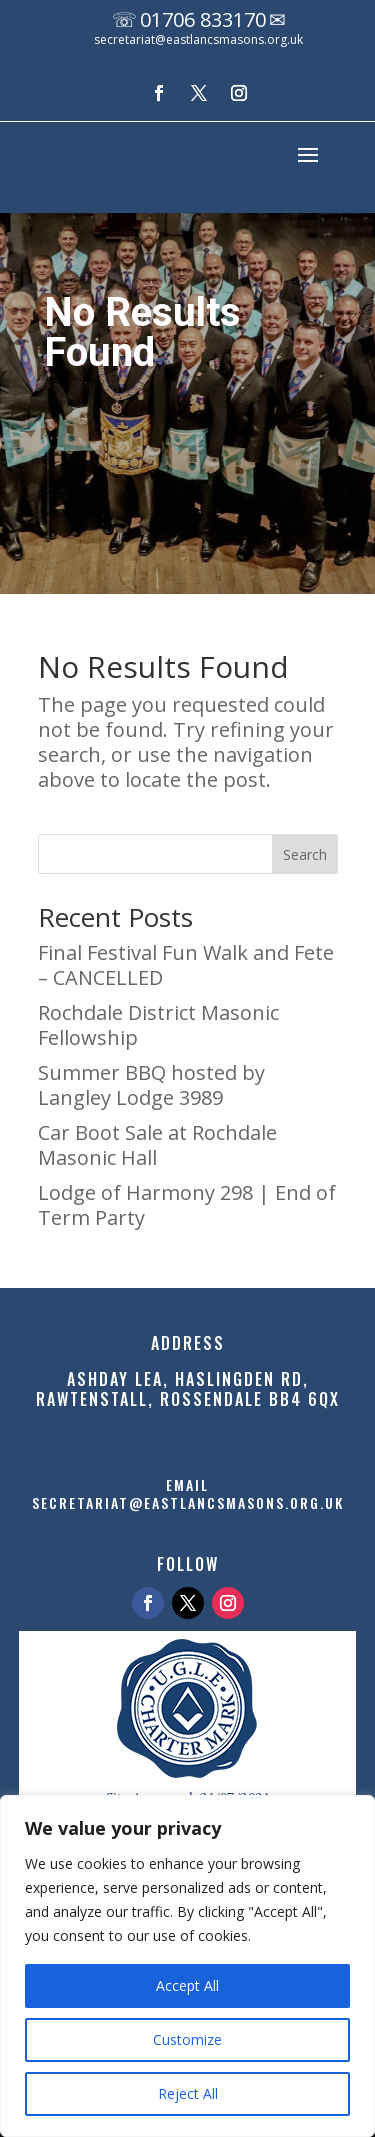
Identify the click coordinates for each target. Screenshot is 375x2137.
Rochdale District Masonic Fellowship (158, 1025)
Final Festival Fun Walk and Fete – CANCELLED (186, 965)
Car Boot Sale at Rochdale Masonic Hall (157, 1145)
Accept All (187, 1985)
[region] (187, 1966)
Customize (187, 2039)
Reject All (188, 2093)
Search (305, 854)
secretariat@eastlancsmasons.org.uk (198, 39)
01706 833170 (203, 19)
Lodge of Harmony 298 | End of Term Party (187, 1205)
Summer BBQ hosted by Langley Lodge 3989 (151, 1085)
